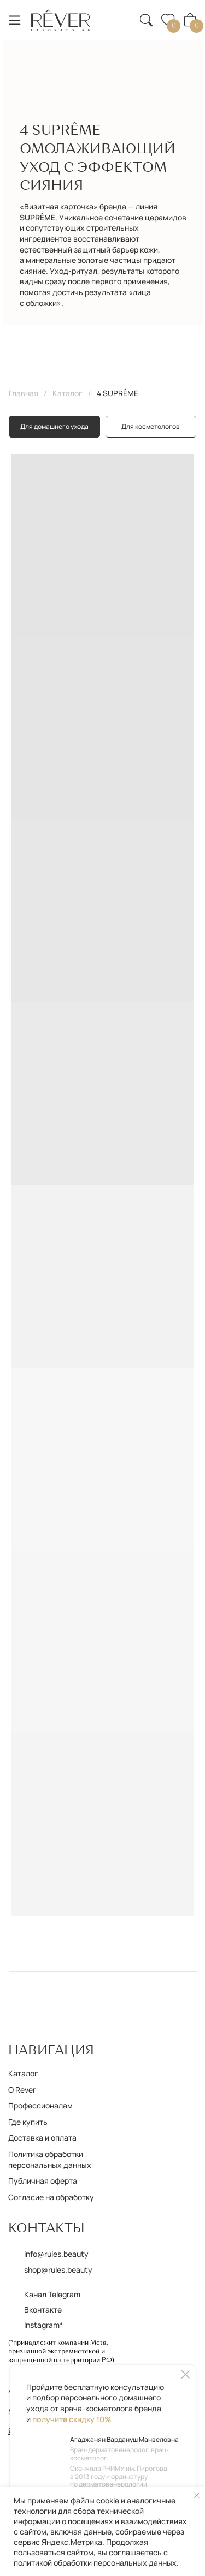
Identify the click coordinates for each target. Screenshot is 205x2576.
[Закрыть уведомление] (196, 2495)
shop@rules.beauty (58, 2270)
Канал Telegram (52, 2294)
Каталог (67, 393)
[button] (120, 13)
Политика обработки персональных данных (49, 2159)
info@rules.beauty (56, 2254)
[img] (60, 20)
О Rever (22, 2089)
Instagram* (43, 2325)
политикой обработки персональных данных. (96, 2562)
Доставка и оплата (42, 2137)
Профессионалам (40, 2105)
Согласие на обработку (51, 2197)
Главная (23, 393)
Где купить (28, 2122)
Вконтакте (43, 2309)
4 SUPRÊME (117, 393)
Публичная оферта (42, 2181)
